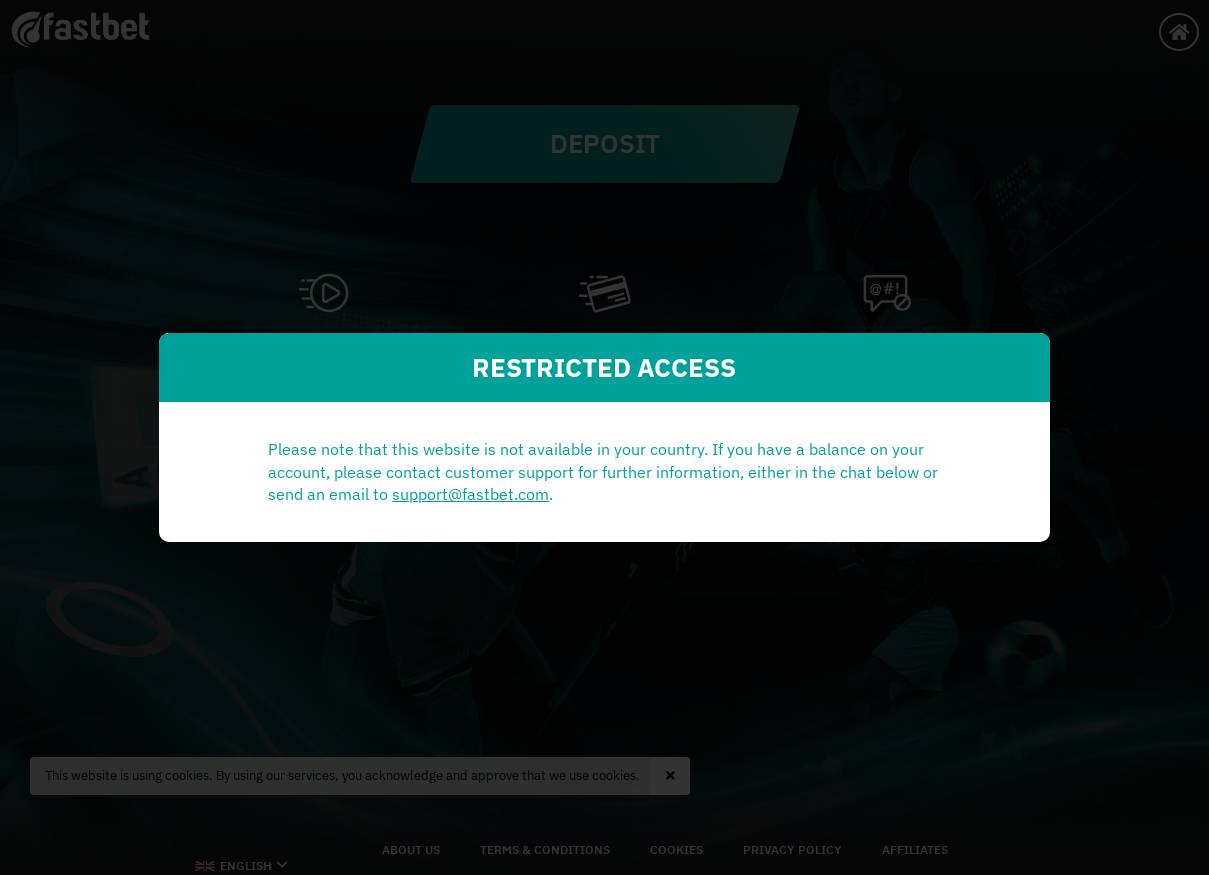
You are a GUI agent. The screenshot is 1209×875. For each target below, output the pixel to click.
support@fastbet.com (415, 506)
